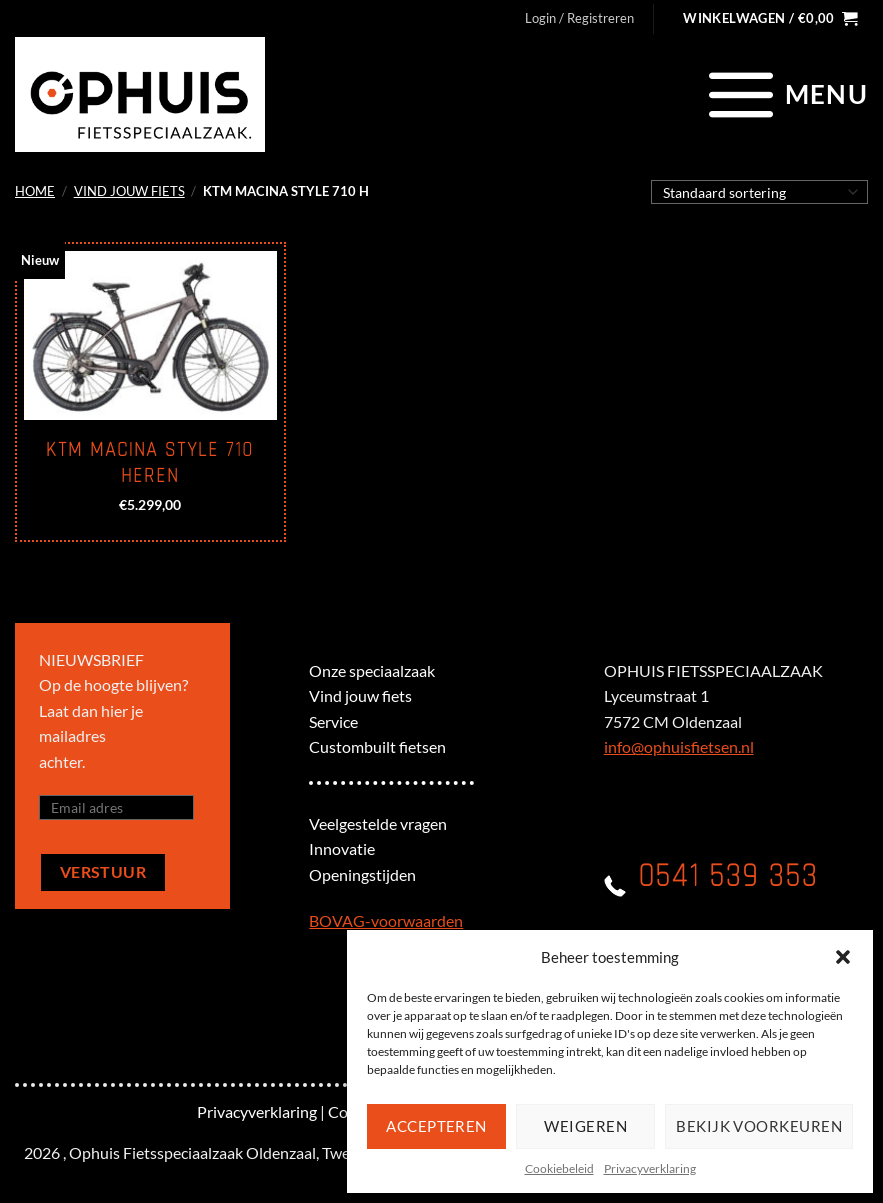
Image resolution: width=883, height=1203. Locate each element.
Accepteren (436, 1126)
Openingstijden (362, 874)
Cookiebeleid (559, 1168)
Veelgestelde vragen (378, 823)
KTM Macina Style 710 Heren (150, 463)
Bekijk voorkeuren (759, 1126)
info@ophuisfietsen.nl (679, 746)
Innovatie (342, 848)
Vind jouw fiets (129, 191)
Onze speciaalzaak (372, 670)
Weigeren (585, 1126)
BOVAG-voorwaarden (386, 920)
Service (333, 721)
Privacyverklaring (650, 1168)
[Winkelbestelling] (759, 192)
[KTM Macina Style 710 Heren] (150, 335)
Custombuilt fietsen (377, 746)
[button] (843, 957)
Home (35, 191)
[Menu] (785, 94)
